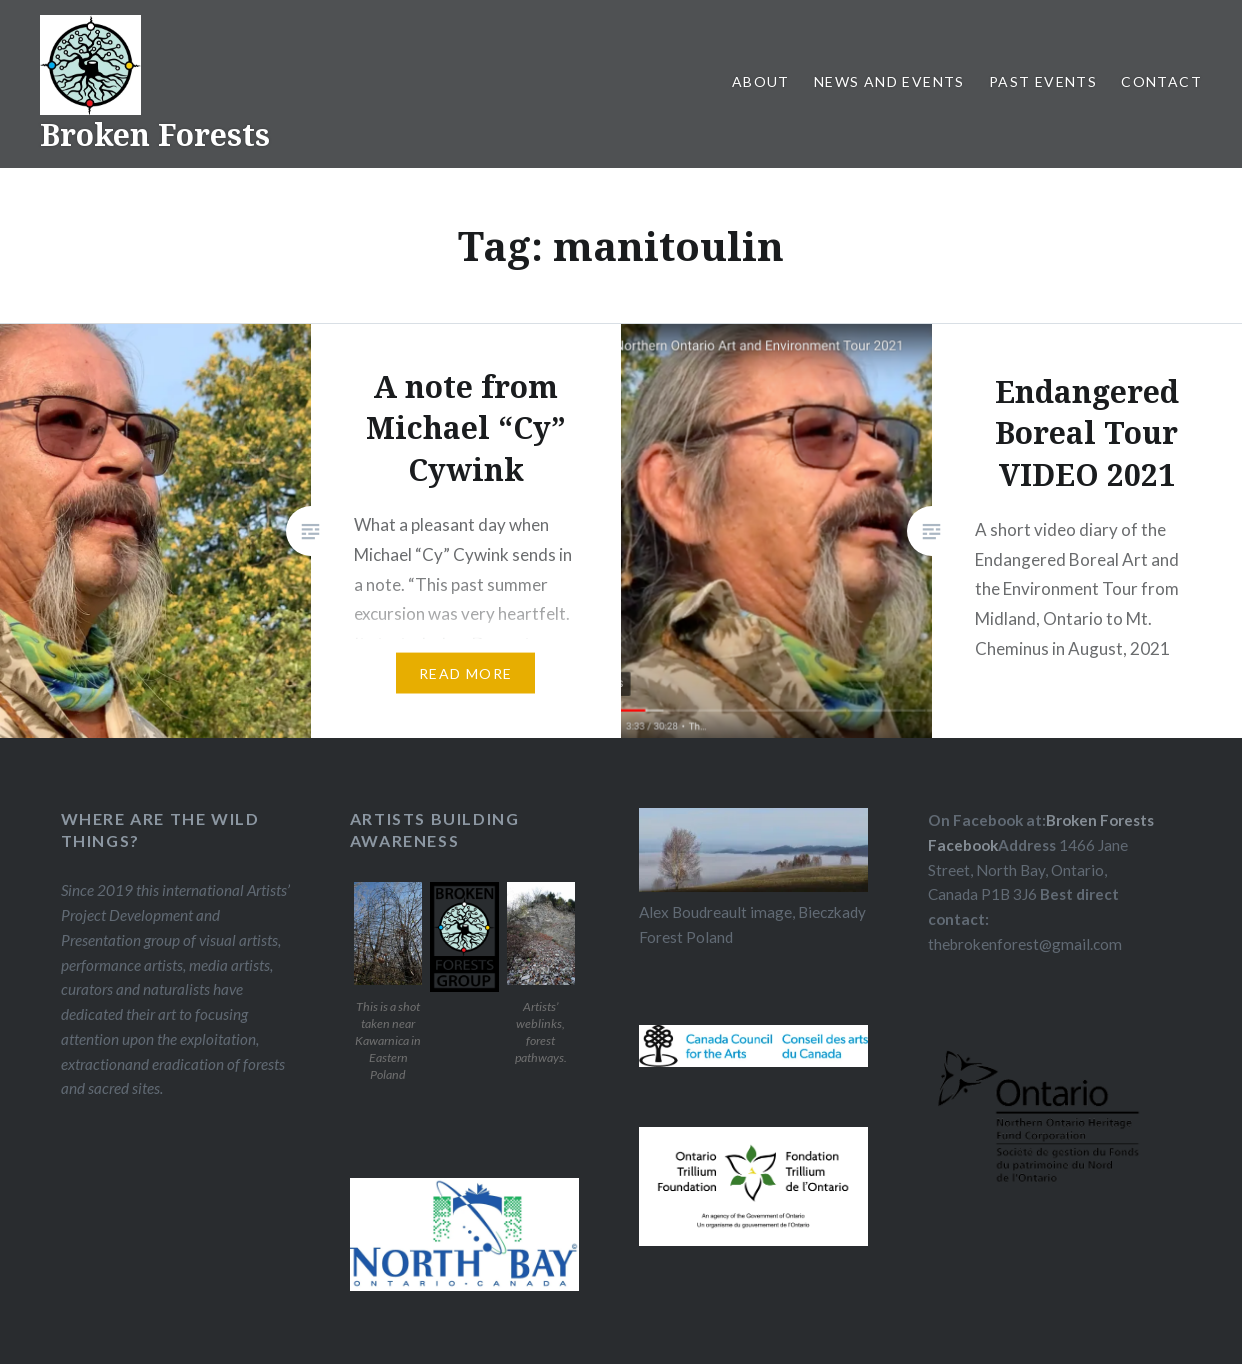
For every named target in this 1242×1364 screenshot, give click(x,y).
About (761, 81)
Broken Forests (155, 134)
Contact (1161, 81)
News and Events (889, 81)
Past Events (1043, 81)
